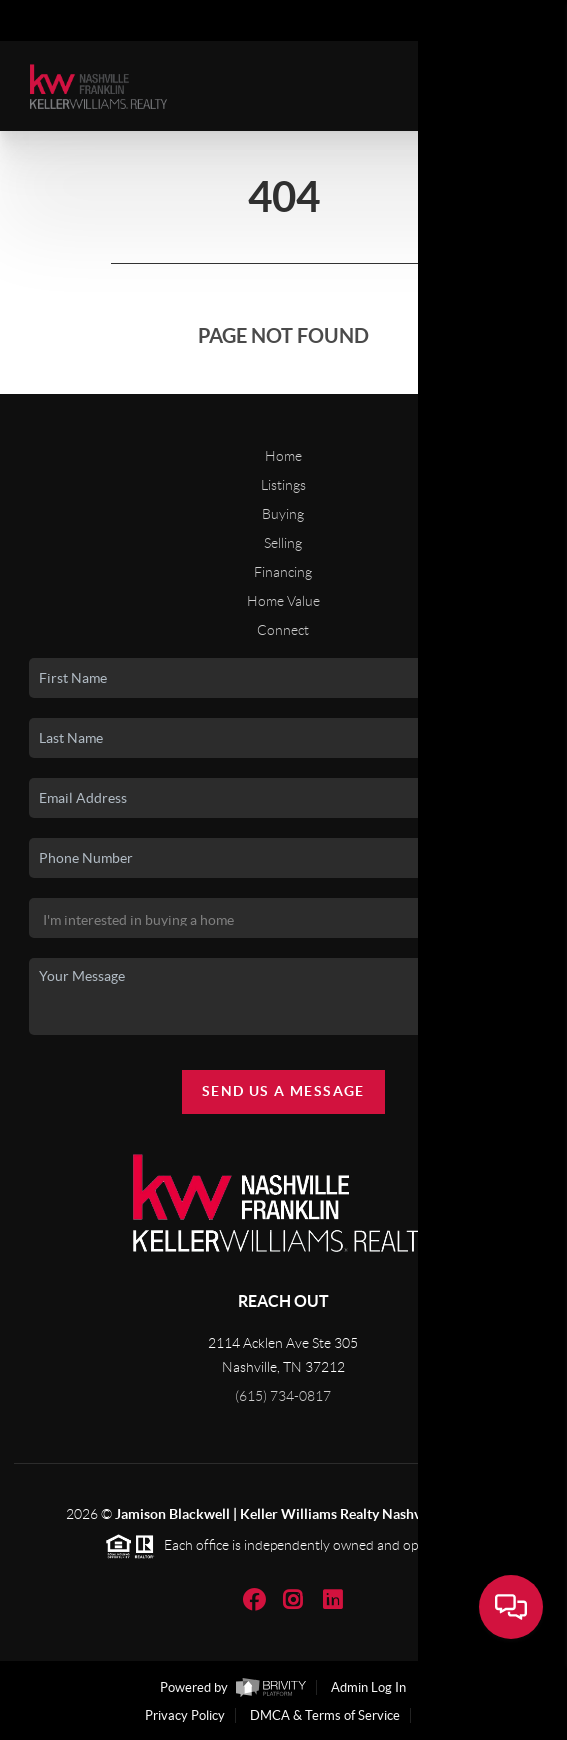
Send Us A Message (283, 1091)
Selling (283, 543)
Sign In (489, 21)
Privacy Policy (185, 1715)
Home (283, 456)
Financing (283, 572)
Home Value (283, 601)
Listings (283, 485)
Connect (283, 630)
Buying (283, 514)
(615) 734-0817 (283, 1396)
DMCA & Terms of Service (325, 1715)
